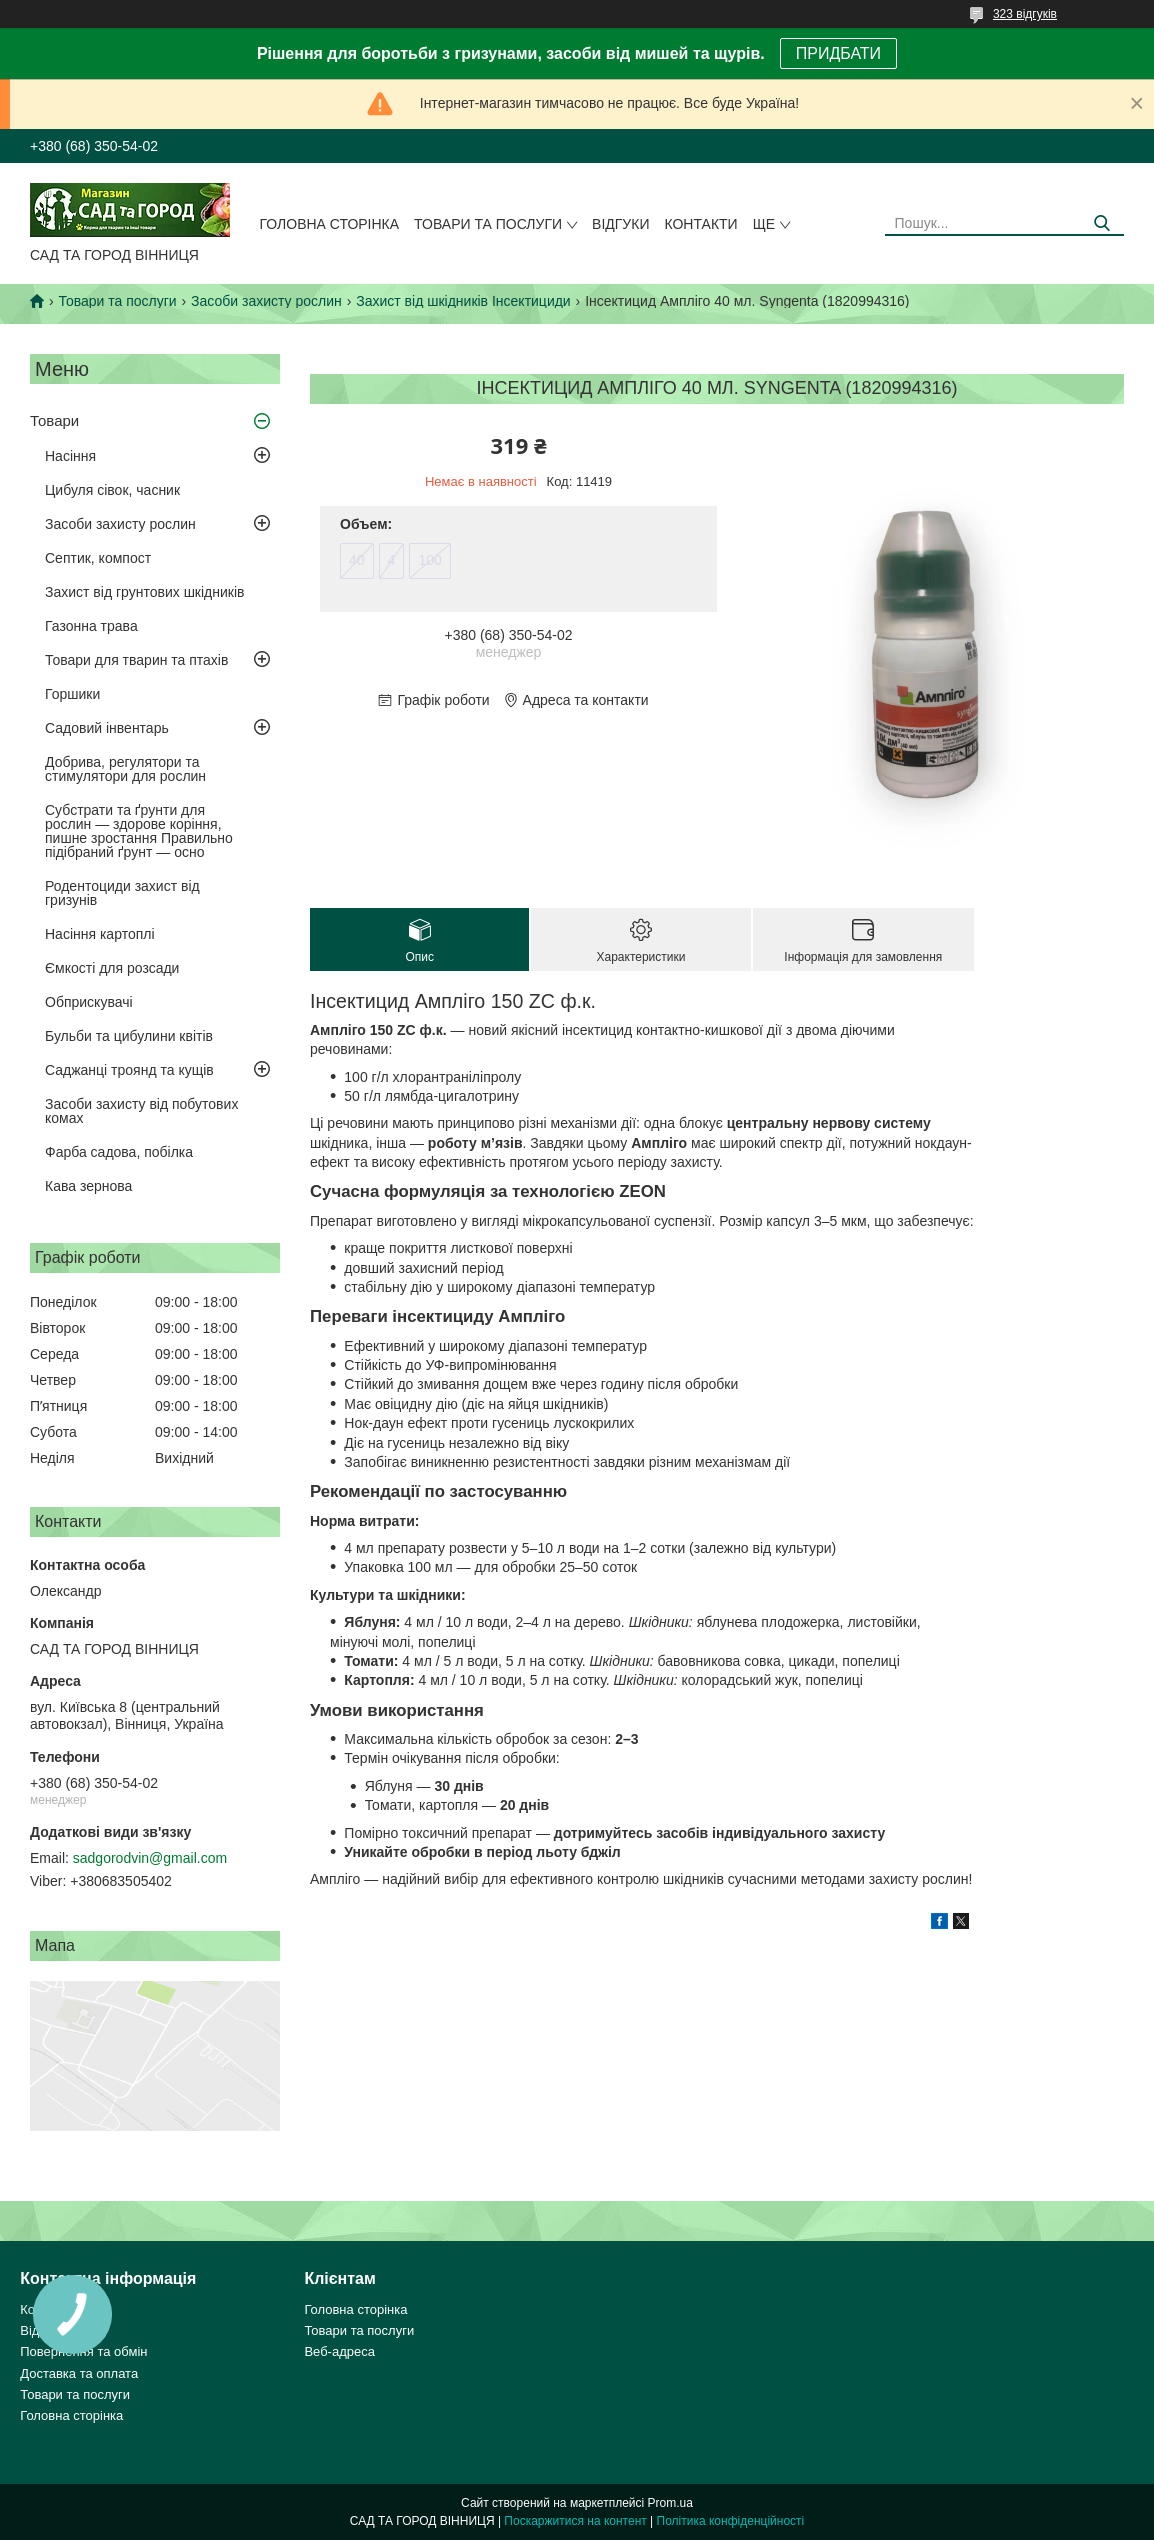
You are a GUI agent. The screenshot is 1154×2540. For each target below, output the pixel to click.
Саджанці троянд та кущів (129, 1070)
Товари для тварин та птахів (136, 660)
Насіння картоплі (100, 934)
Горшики (72, 694)
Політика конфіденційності (731, 2521)
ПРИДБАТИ (838, 53)
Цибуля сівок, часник (112, 490)
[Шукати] (1101, 223)
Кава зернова (88, 1186)
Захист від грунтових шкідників (145, 592)
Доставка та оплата (79, 2373)
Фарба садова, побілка (119, 1152)
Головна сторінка (330, 224)
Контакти (700, 224)
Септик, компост (98, 558)
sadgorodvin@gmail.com (150, 1858)
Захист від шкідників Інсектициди (463, 301)
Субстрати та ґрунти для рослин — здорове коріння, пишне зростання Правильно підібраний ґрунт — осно (139, 831)
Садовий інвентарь (107, 728)
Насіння (70, 456)
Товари (54, 420)
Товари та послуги (488, 224)
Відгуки (620, 224)
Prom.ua (670, 2503)
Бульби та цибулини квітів (129, 1036)
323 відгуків (1025, 14)
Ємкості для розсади (112, 968)
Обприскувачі (89, 1002)
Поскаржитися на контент (575, 2521)
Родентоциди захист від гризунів (122, 893)
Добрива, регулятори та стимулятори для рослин (125, 769)
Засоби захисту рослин (266, 301)
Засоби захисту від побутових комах (141, 1111)
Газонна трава (91, 626)
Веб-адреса (339, 2351)
